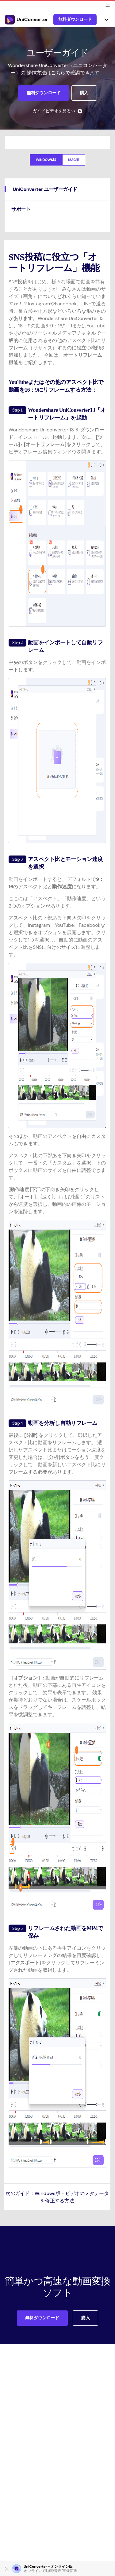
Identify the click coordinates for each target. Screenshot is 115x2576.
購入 (84, 92)
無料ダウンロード (75, 19)
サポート (20, 209)
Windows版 (46, 160)
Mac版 (73, 160)
